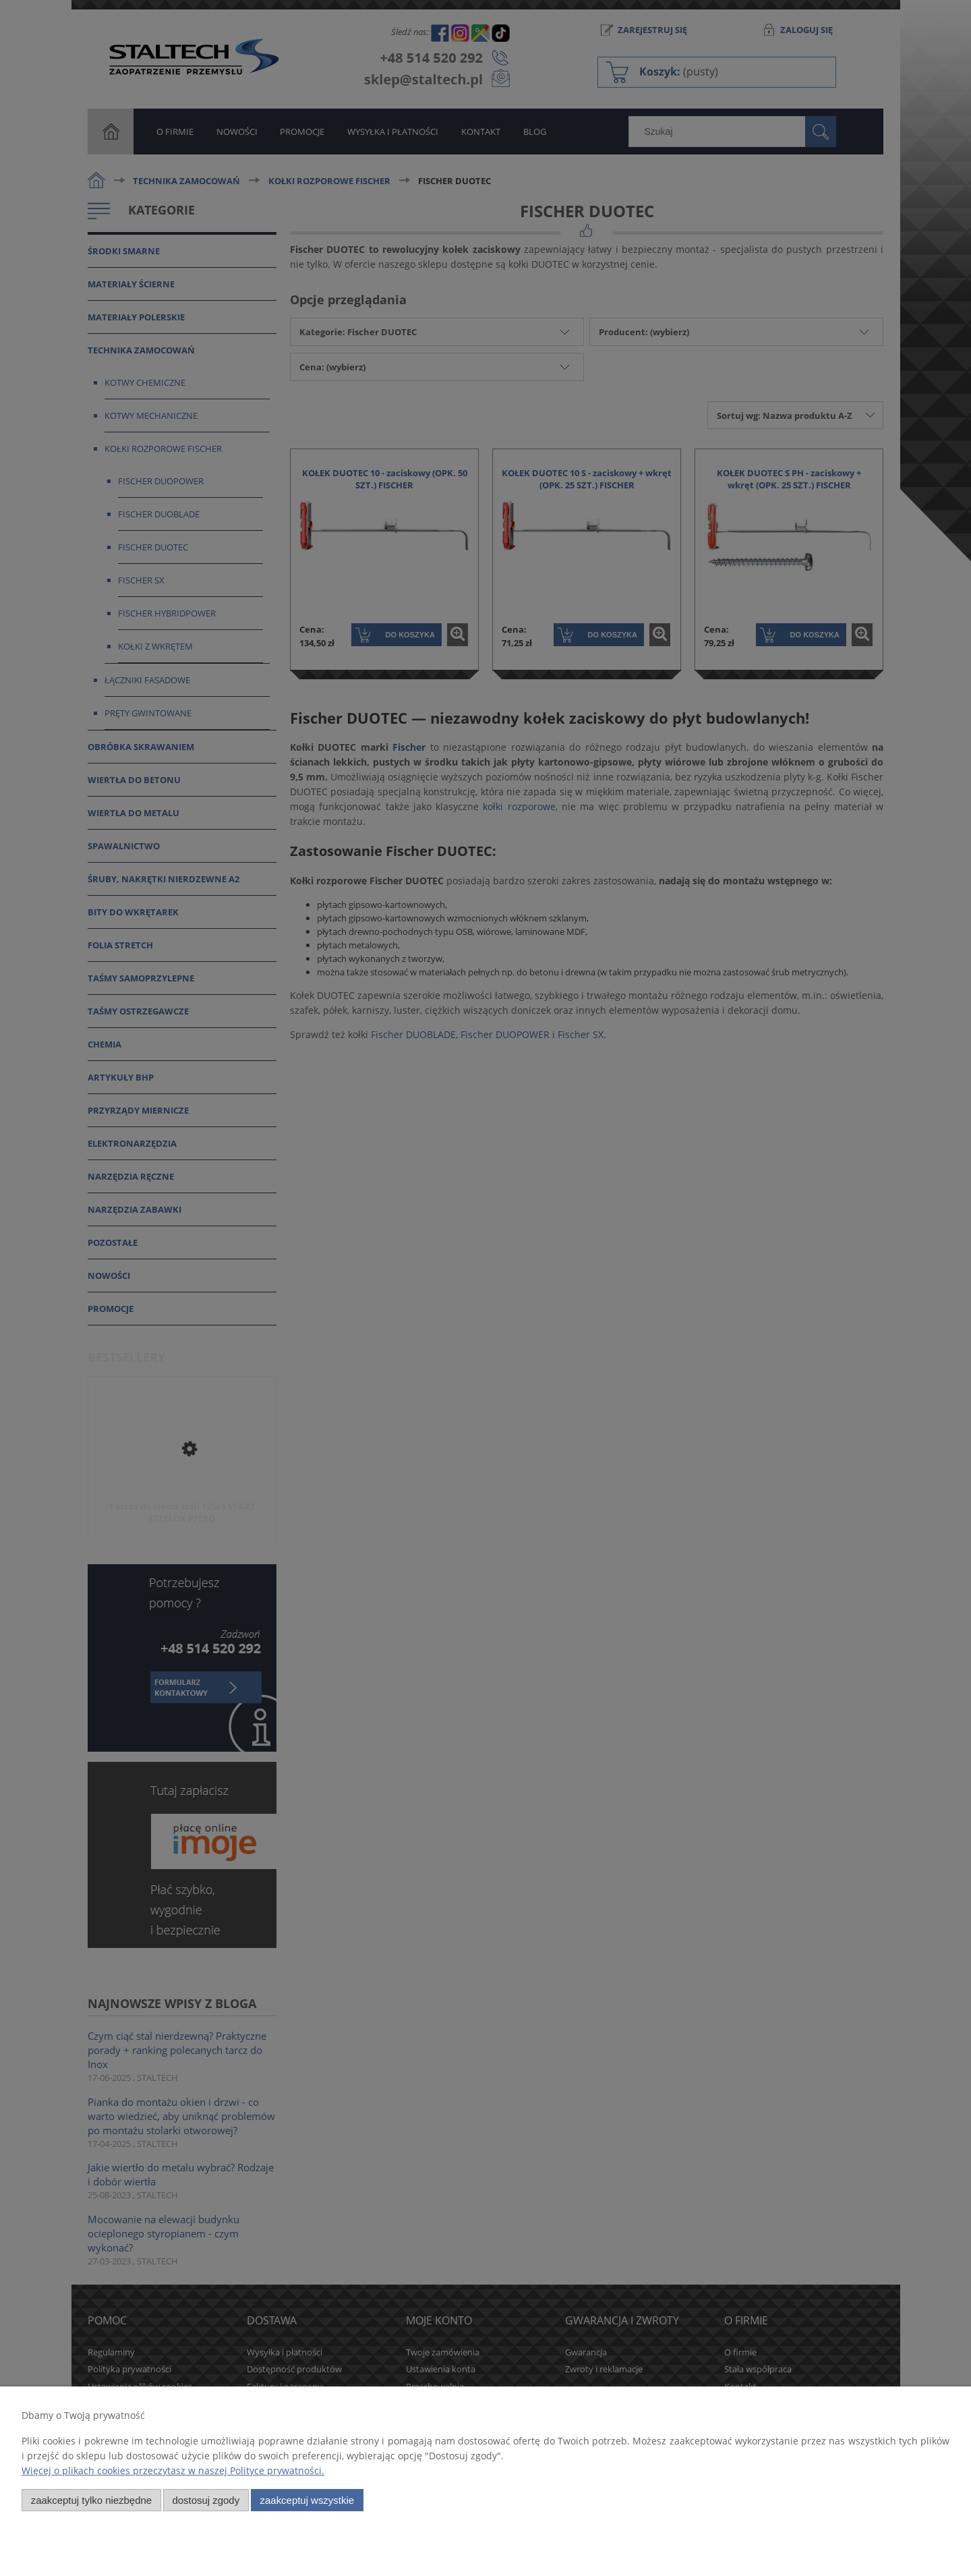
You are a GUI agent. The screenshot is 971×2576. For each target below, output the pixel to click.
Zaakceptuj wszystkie (307, 2500)
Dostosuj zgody (205, 2500)
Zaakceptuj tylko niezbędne (91, 2500)
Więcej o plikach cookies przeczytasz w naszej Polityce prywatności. (173, 2470)
